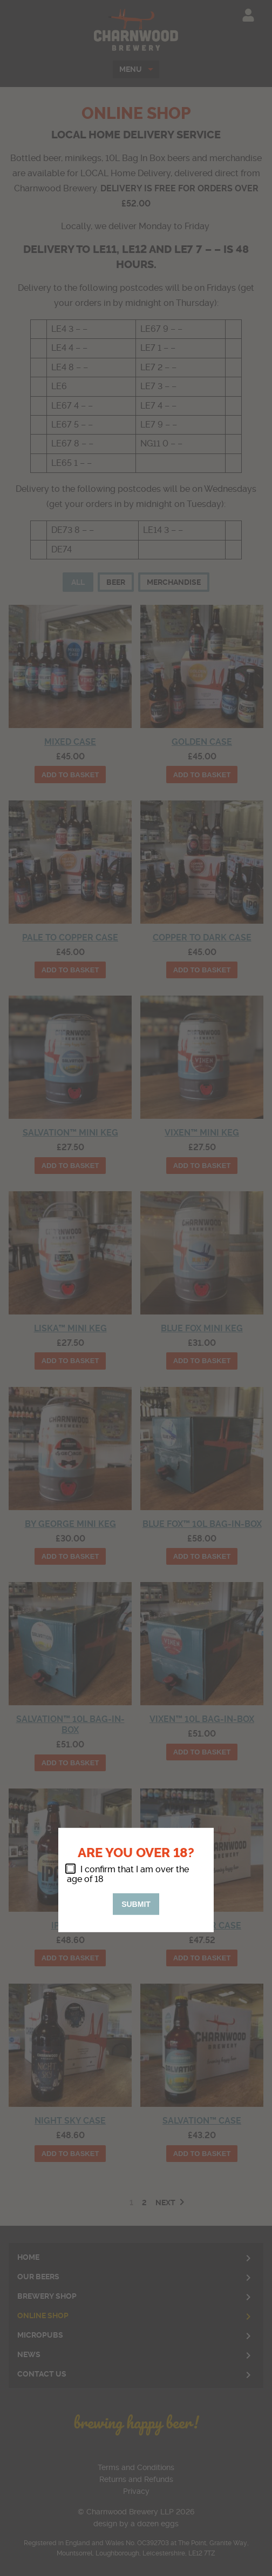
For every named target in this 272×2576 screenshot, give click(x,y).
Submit (136, 1904)
